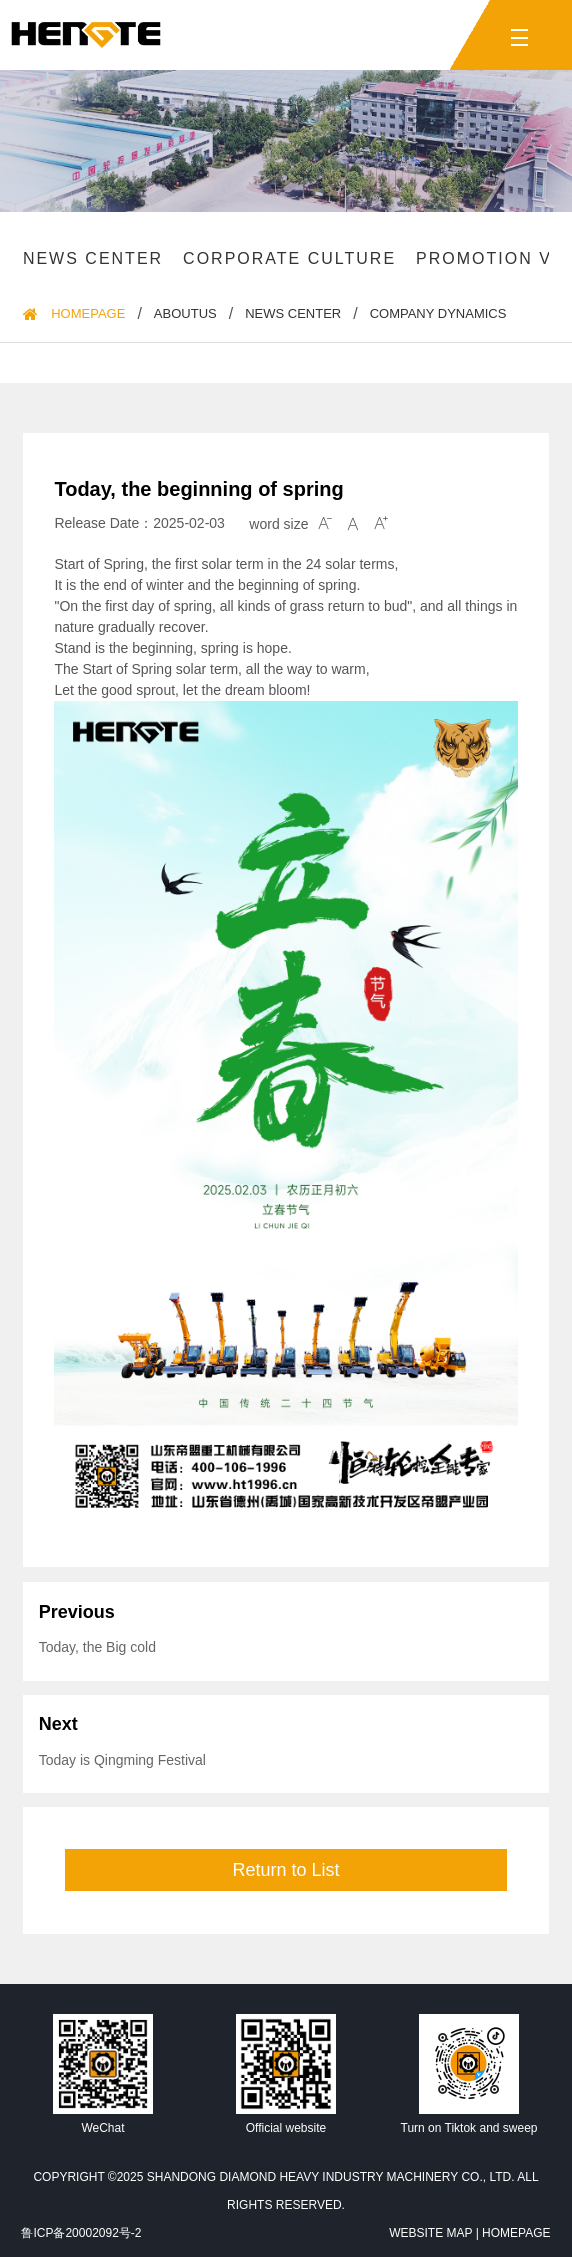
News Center (93, 258)
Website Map (430, 2233)
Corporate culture (289, 258)
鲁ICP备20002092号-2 (81, 2233)
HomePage (88, 314)
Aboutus (185, 314)
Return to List (285, 1870)
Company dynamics (438, 314)
